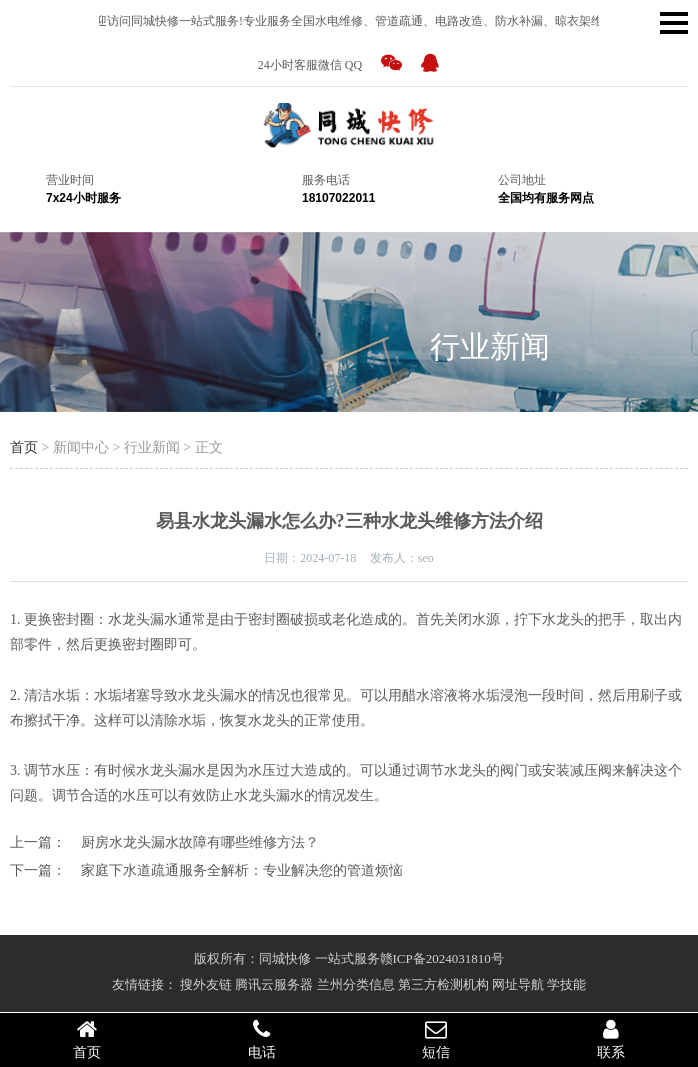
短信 (436, 1039)
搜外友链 (206, 984)
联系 (611, 1039)
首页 (24, 447)
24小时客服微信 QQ (310, 65)
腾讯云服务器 (274, 984)
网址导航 (518, 984)
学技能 (566, 984)
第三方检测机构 (443, 984)
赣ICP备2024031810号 (442, 958)
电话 (262, 1039)
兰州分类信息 (356, 984)
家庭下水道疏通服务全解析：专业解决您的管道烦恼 (242, 870)
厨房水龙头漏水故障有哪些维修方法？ (200, 842)
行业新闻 (490, 346)
